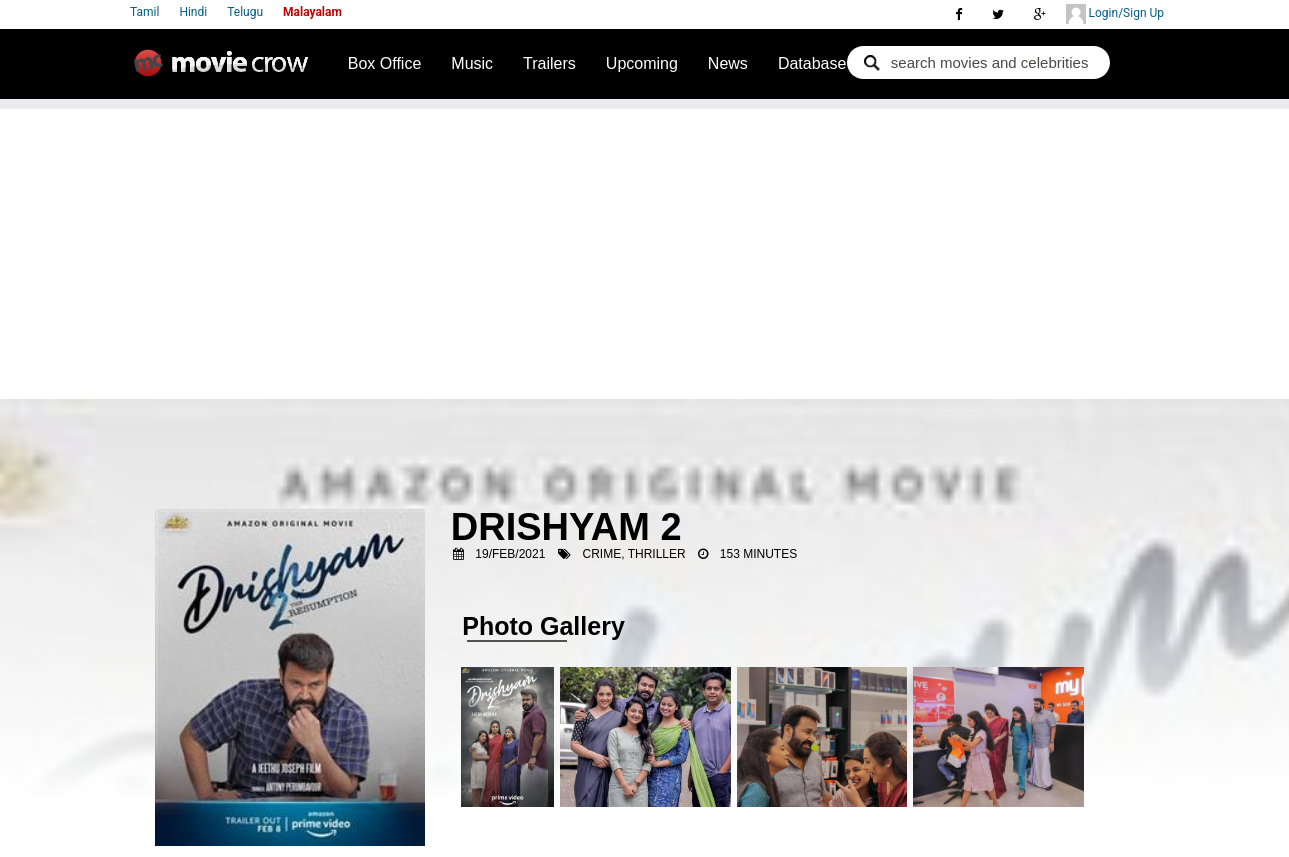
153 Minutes (758, 554)
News (728, 63)
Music (472, 63)
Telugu (245, 12)
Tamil (144, 12)
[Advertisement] (645, 249)
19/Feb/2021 (510, 554)
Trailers (549, 63)
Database (812, 63)
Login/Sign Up (1115, 14)
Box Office (385, 63)
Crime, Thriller (634, 554)
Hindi (193, 12)
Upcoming (642, 63)
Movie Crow (226, 71)
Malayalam (312, 12)
